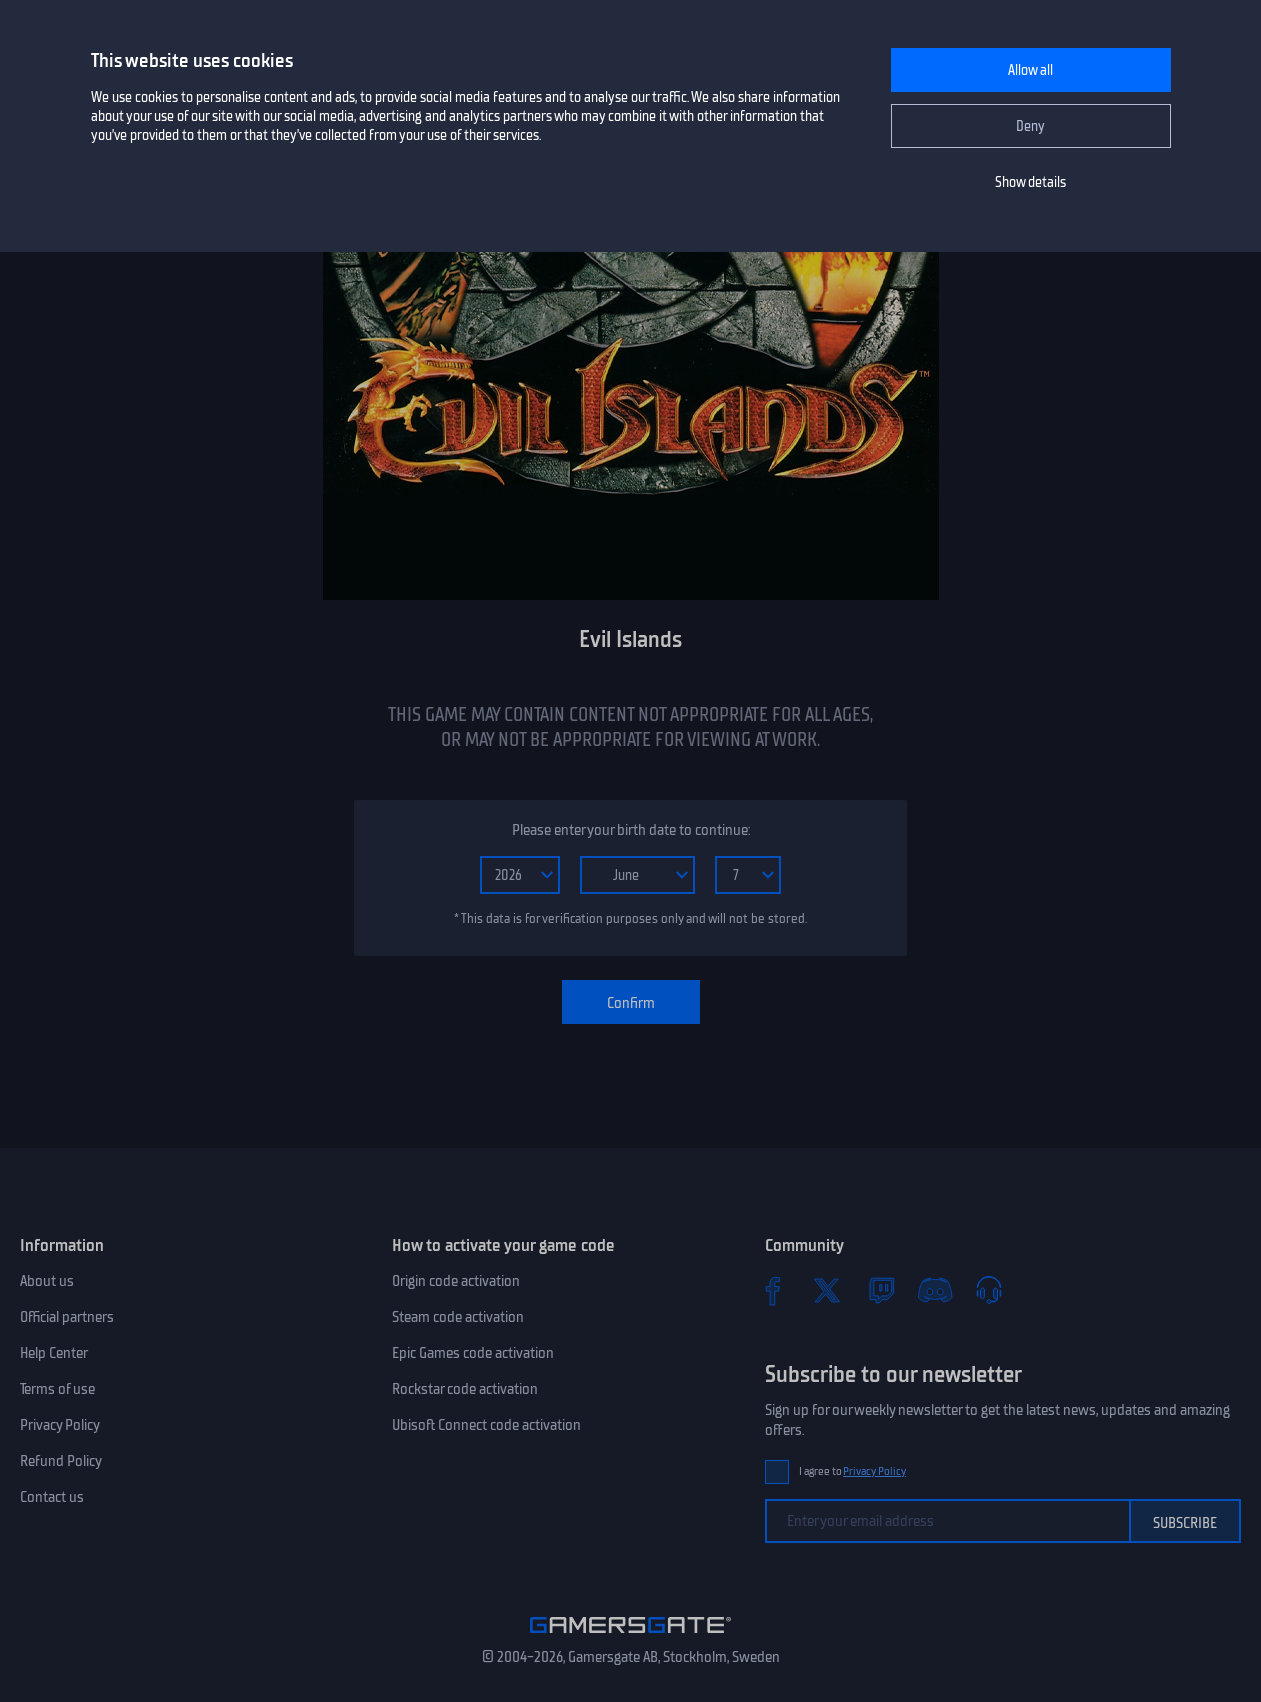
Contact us (52, 1497)
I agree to (853, 1471)
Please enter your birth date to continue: (631, 830)
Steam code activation (458, 1317)
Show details (1030, 182)
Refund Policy (61, 1461)
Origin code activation (456, 1281)
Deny (1030, 126)
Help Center (54, 1353)
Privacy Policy (60, 1425)
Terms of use (57, 1389)
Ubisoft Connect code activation (486, 1425)
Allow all (1030, 70)
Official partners (67, 1317)
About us (47, 1281)
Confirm (631, 1003)
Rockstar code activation (465, 1389)
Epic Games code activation (473, 1353)
